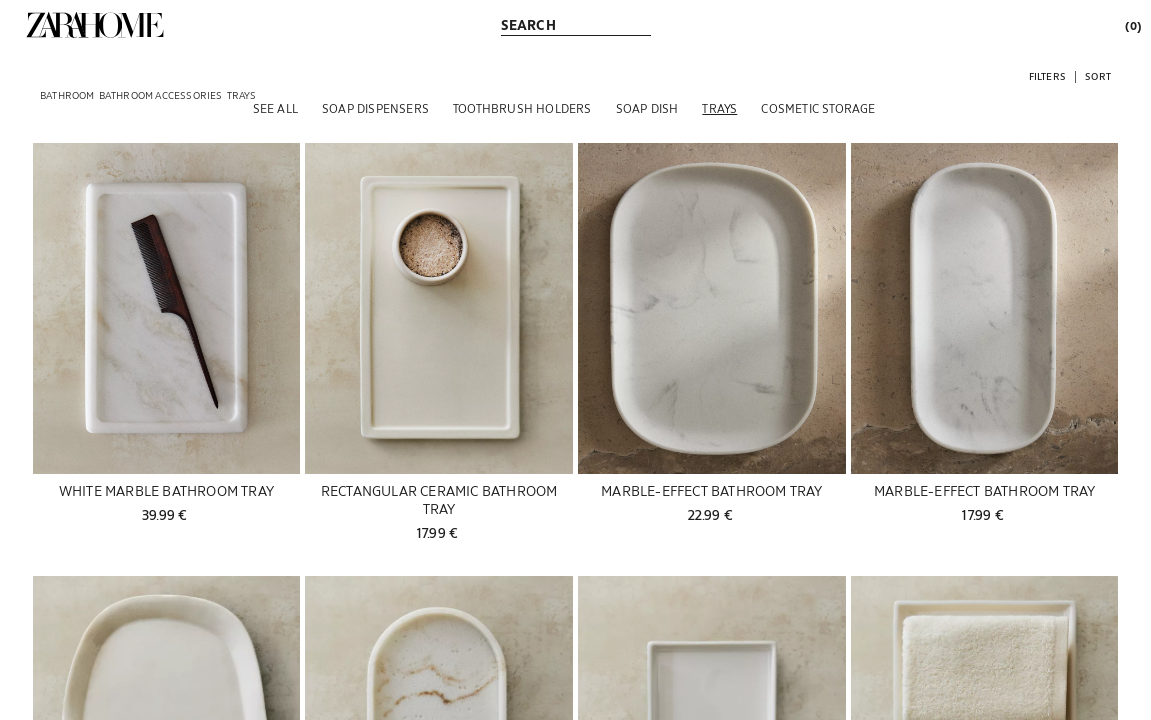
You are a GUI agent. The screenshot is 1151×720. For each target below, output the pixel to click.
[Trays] (719, 108)
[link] (95, 25)
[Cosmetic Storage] (818, 108)
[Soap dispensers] (375, 108)
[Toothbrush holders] (522, 108)
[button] (1047, 75)
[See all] (275, 108)
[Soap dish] (647, 108)
